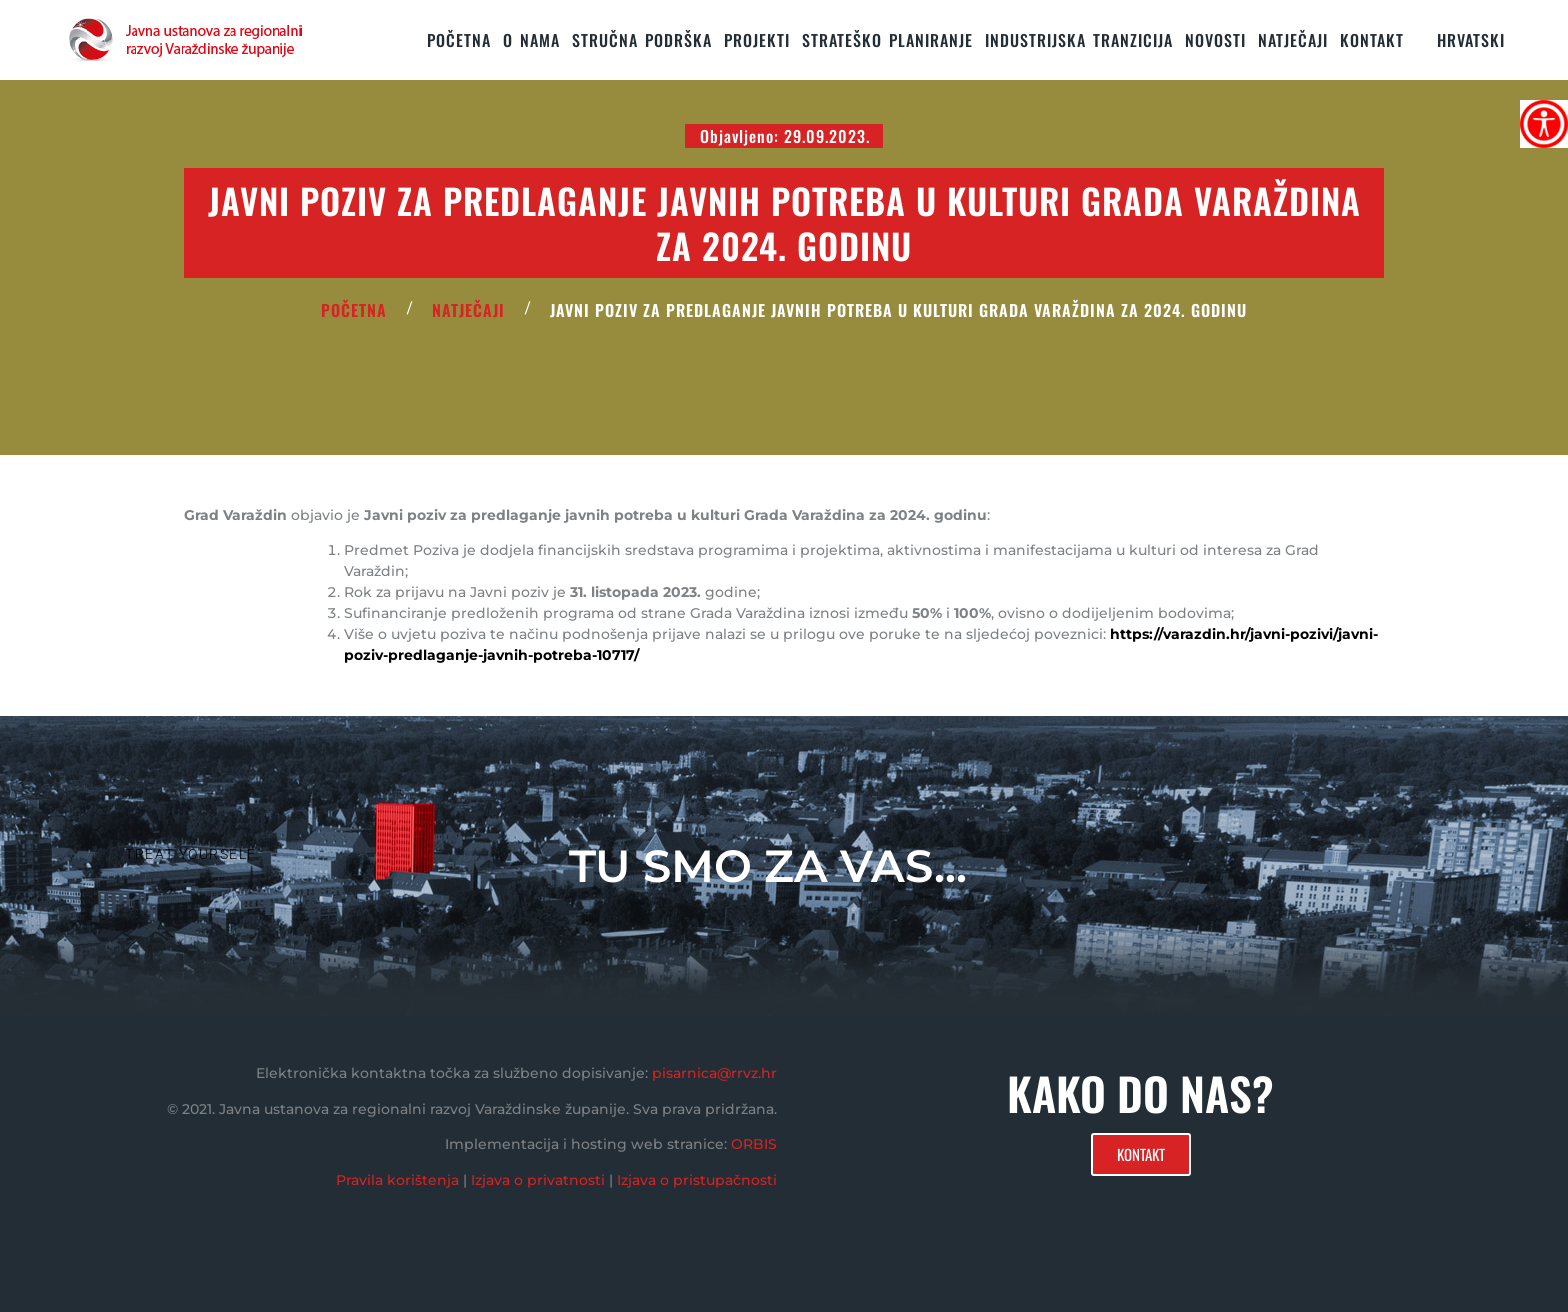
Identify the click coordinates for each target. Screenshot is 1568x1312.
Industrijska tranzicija (1079, 40)
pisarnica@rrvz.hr (714, 1073)
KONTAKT (1372, 40)
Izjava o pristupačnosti (697, 1180)
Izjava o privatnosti (538, 1180)
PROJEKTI (757, 40)
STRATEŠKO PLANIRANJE (887, 40)
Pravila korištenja (397, 1180)
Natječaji (1293, 40)
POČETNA (354, 310)
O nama (531, 40)
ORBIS (754, 1144)
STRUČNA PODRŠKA (642, 40)
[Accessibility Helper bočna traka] (1544, 124)
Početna (459, 40)
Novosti (1215, 40)
